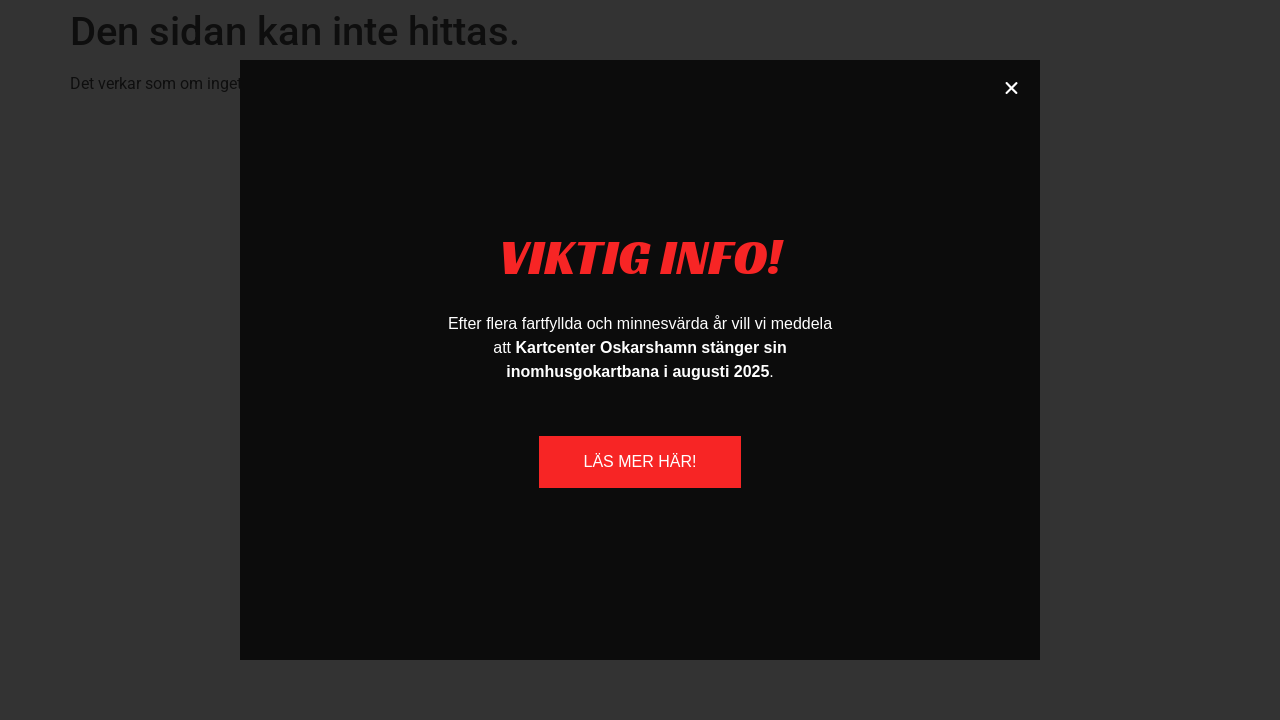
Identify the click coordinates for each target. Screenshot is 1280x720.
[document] (640, 360)
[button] (1011, 88)
